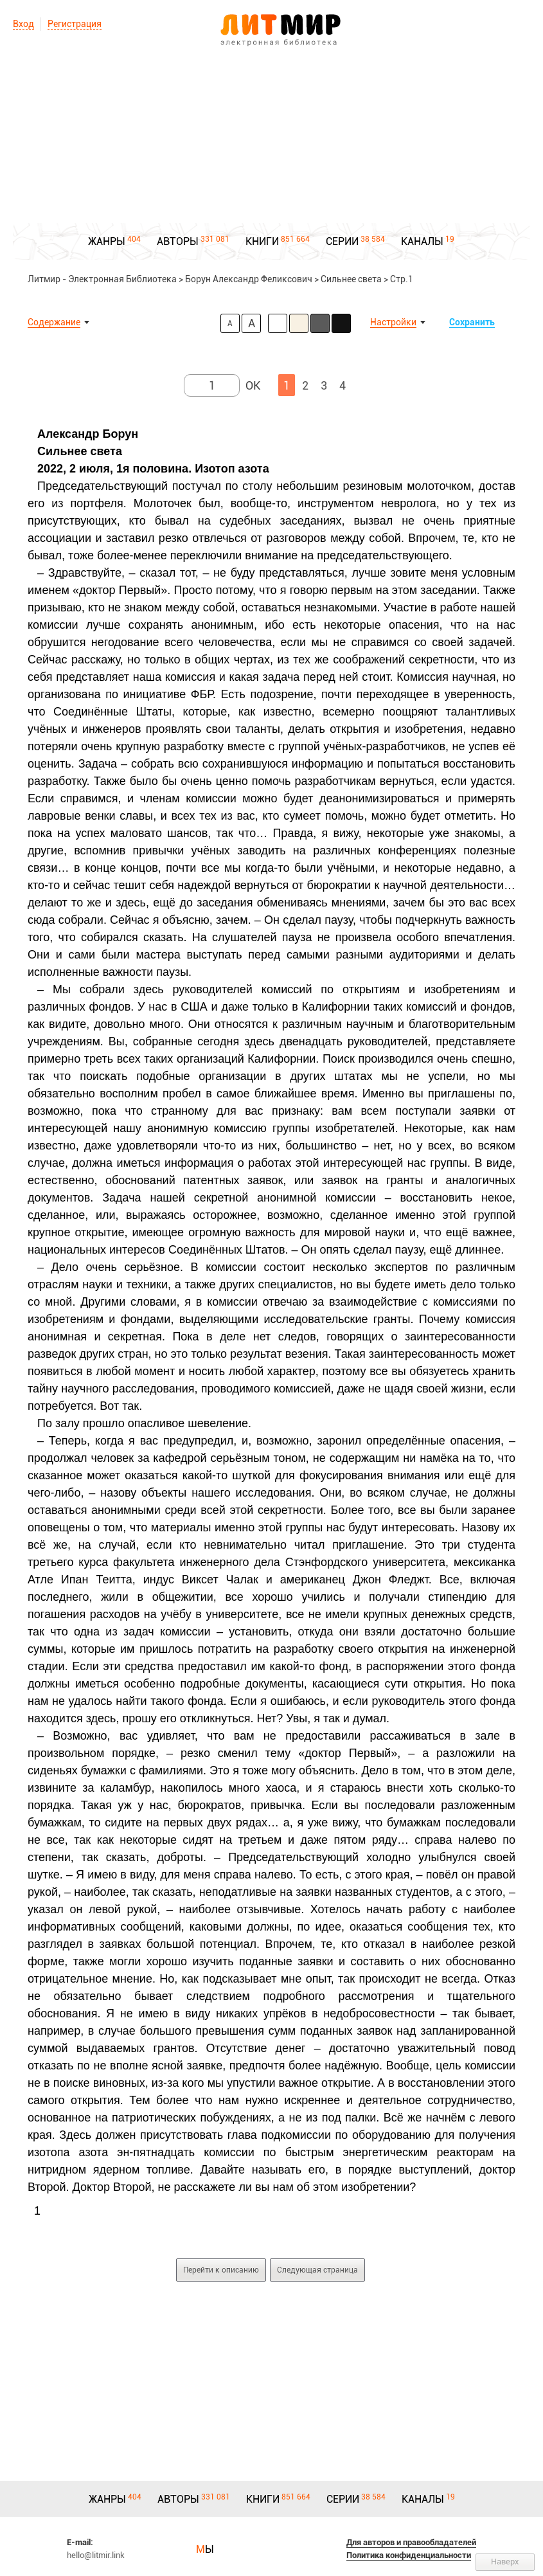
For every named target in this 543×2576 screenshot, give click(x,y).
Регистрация (75, 24)
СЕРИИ (342, 241)
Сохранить (472, 322)
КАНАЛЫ (422, 241)
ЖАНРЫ (106, 241)
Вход (23, 24)
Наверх (505, 2561)
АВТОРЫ (178, 241)
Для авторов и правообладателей (411, 2542)
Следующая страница (317, 2269)
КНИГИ (262, 241)
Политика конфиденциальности (408, 2555)
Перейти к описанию (221, 2269)
